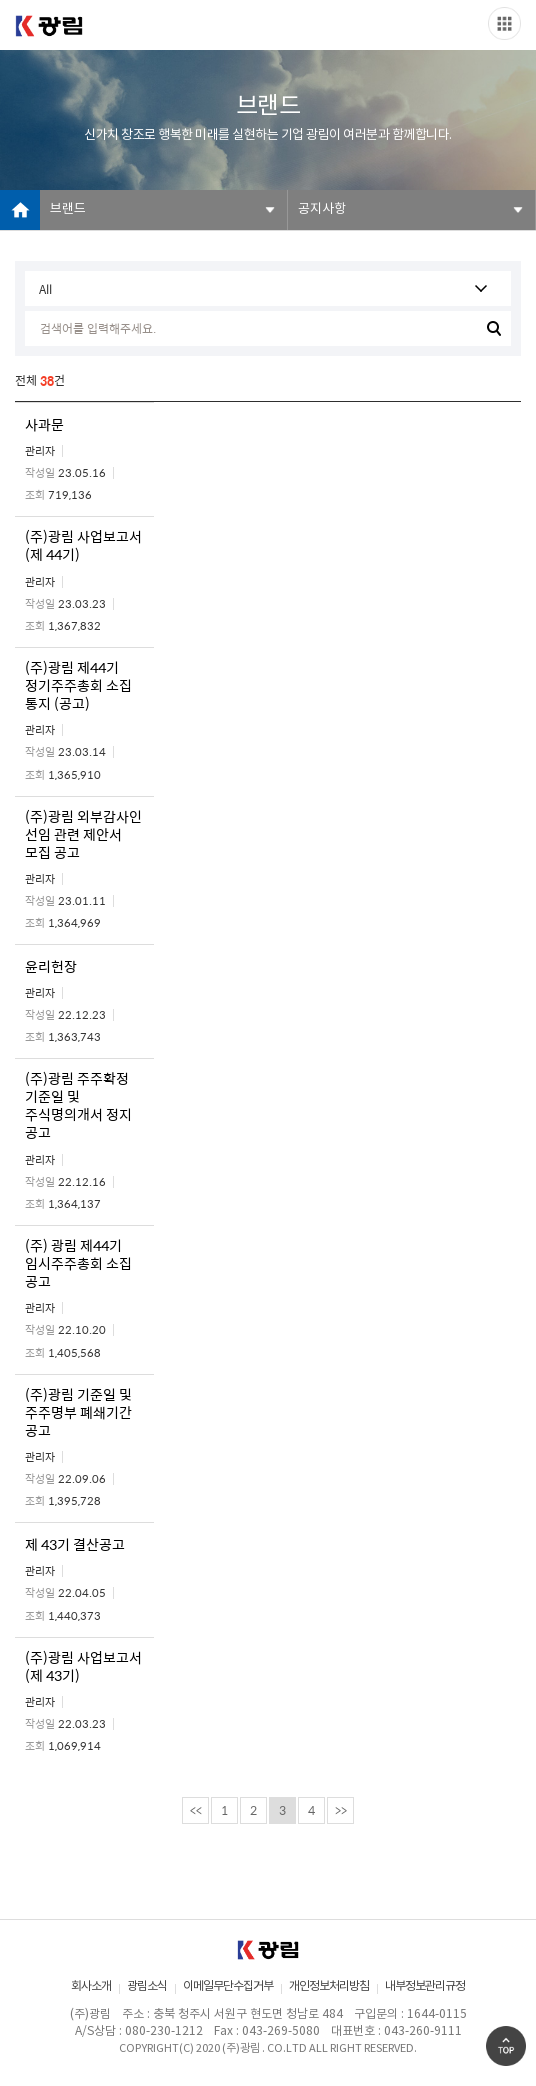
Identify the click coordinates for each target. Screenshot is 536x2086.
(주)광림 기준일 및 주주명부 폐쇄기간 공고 (78, 1412)
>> (341, 1810)
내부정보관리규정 (425, 1986)
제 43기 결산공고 (75, 1544)
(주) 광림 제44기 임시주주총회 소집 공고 (78, 1263)
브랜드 (68, 209)
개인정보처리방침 (329, 1986)
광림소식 (147, 1986)
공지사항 (322, 209)
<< (196, 1810)
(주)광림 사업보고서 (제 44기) (83, 545)
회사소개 (91, 1986)
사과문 (44, 424)
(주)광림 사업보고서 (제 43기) (83, 1666)
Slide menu (504, 23)
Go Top (506, 2046)
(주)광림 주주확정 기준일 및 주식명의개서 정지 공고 (78, 1105)
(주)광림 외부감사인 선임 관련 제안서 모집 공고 (83, 834)
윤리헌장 (51, 966)
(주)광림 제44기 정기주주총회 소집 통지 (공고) (78, 685)
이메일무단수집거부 (228, 1986)
